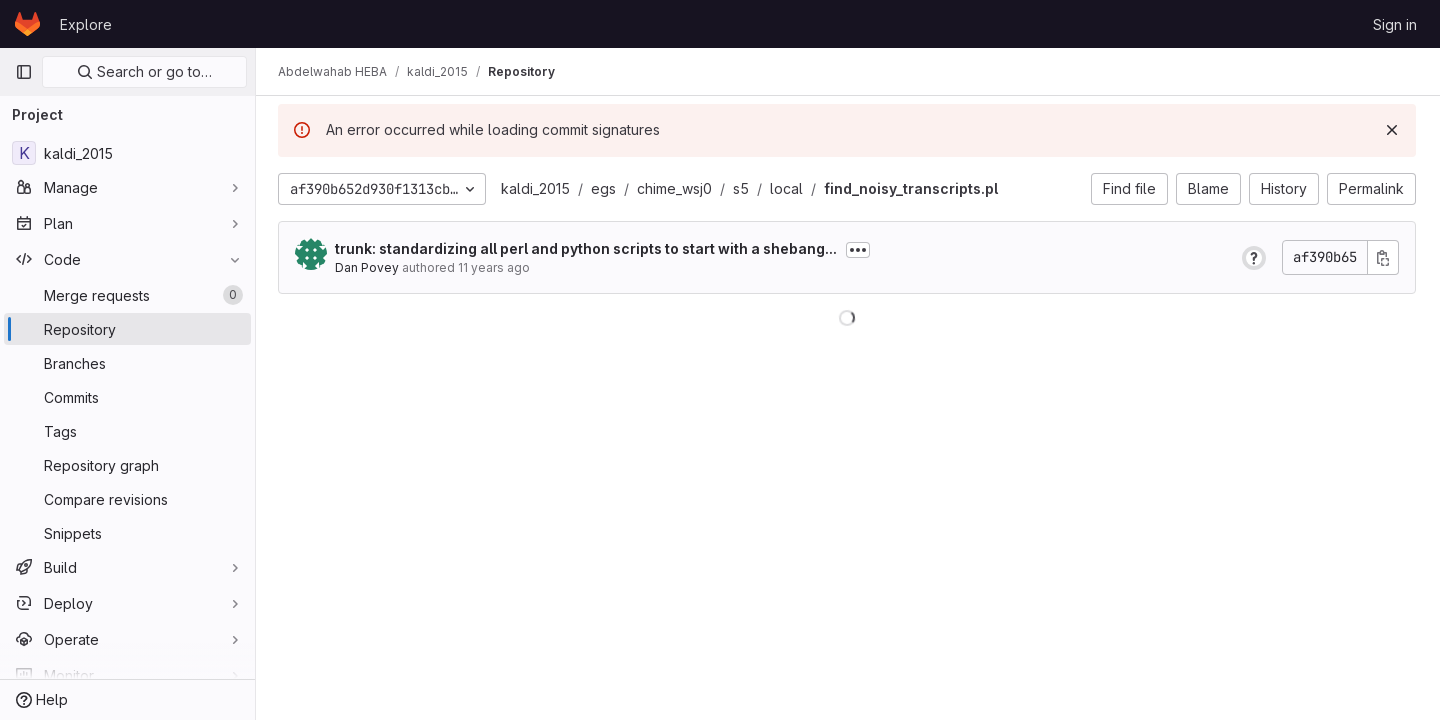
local (788, 188)
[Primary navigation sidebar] (24, 72)
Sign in (1395, 24)
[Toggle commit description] (860, 250)
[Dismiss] (1392, 130)
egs (605, 188)
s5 (743, 188)
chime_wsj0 (676, 188)
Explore (86, 24)
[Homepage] (27, 24)
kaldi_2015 (537, 188)
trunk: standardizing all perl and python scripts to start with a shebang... (588, 248)
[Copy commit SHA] (1383, 257)
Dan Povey (369, 267)
